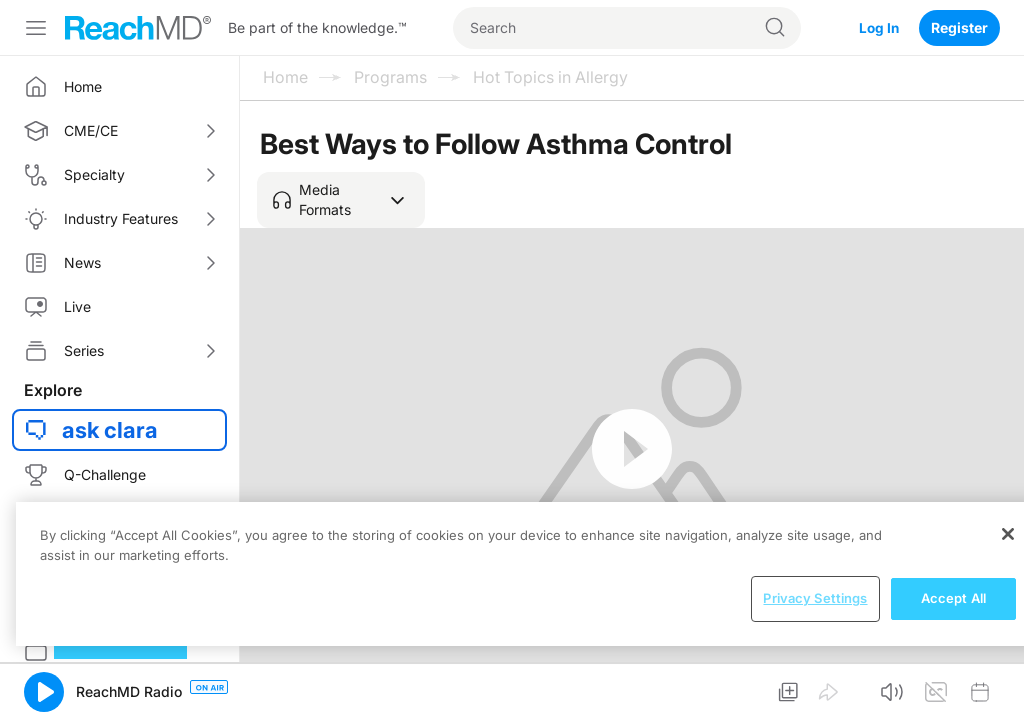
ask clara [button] (110, 430)
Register (959, 27)
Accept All (953, 598)
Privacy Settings (815, 598)
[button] (341, 200)
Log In (878, 27)
